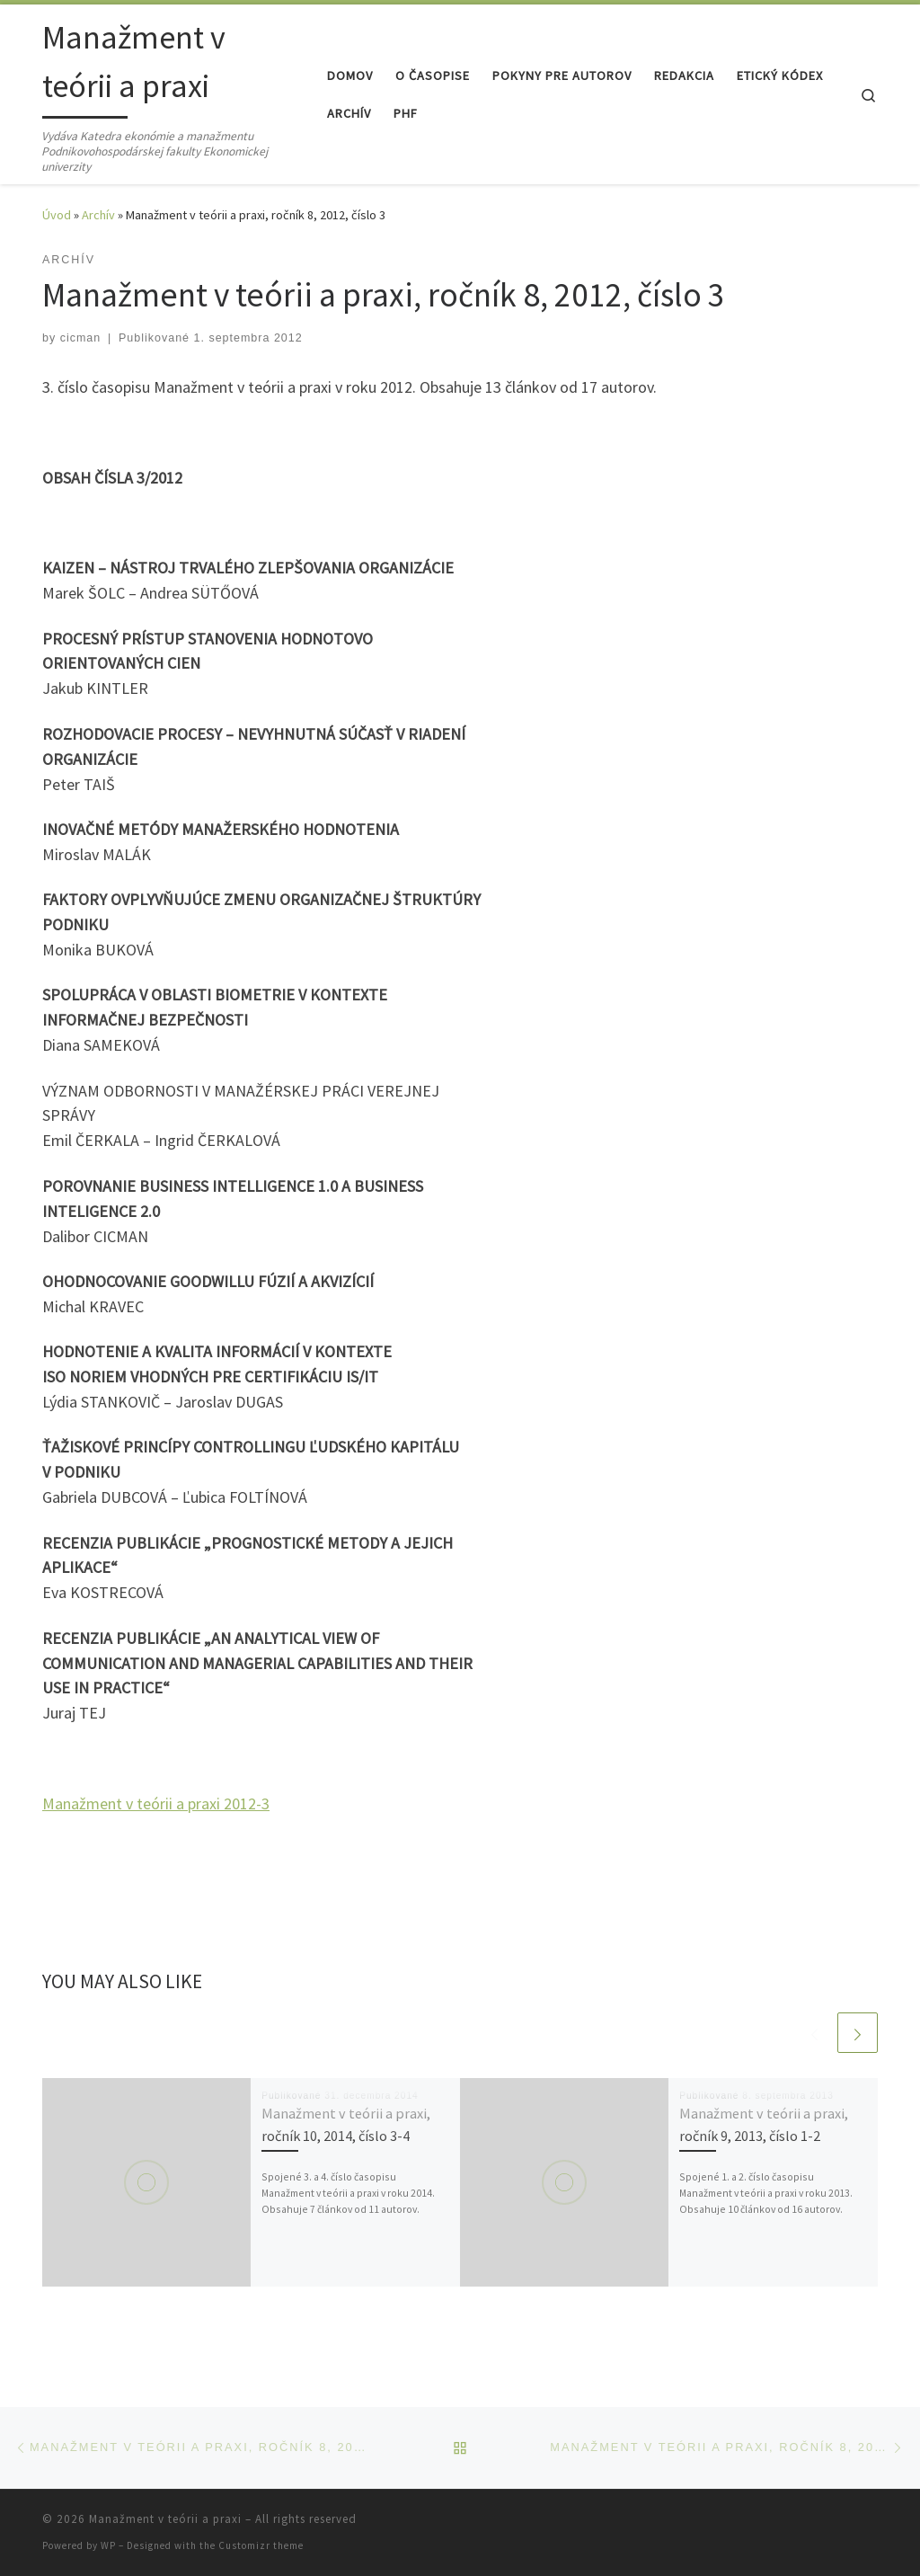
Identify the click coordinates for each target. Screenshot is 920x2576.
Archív (98, 215)
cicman (81, 338)
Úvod (56, 215)
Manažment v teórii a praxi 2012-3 (156, 1803)
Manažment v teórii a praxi (165, 2519)
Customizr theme (261, 2545)
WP (108, 2545)
